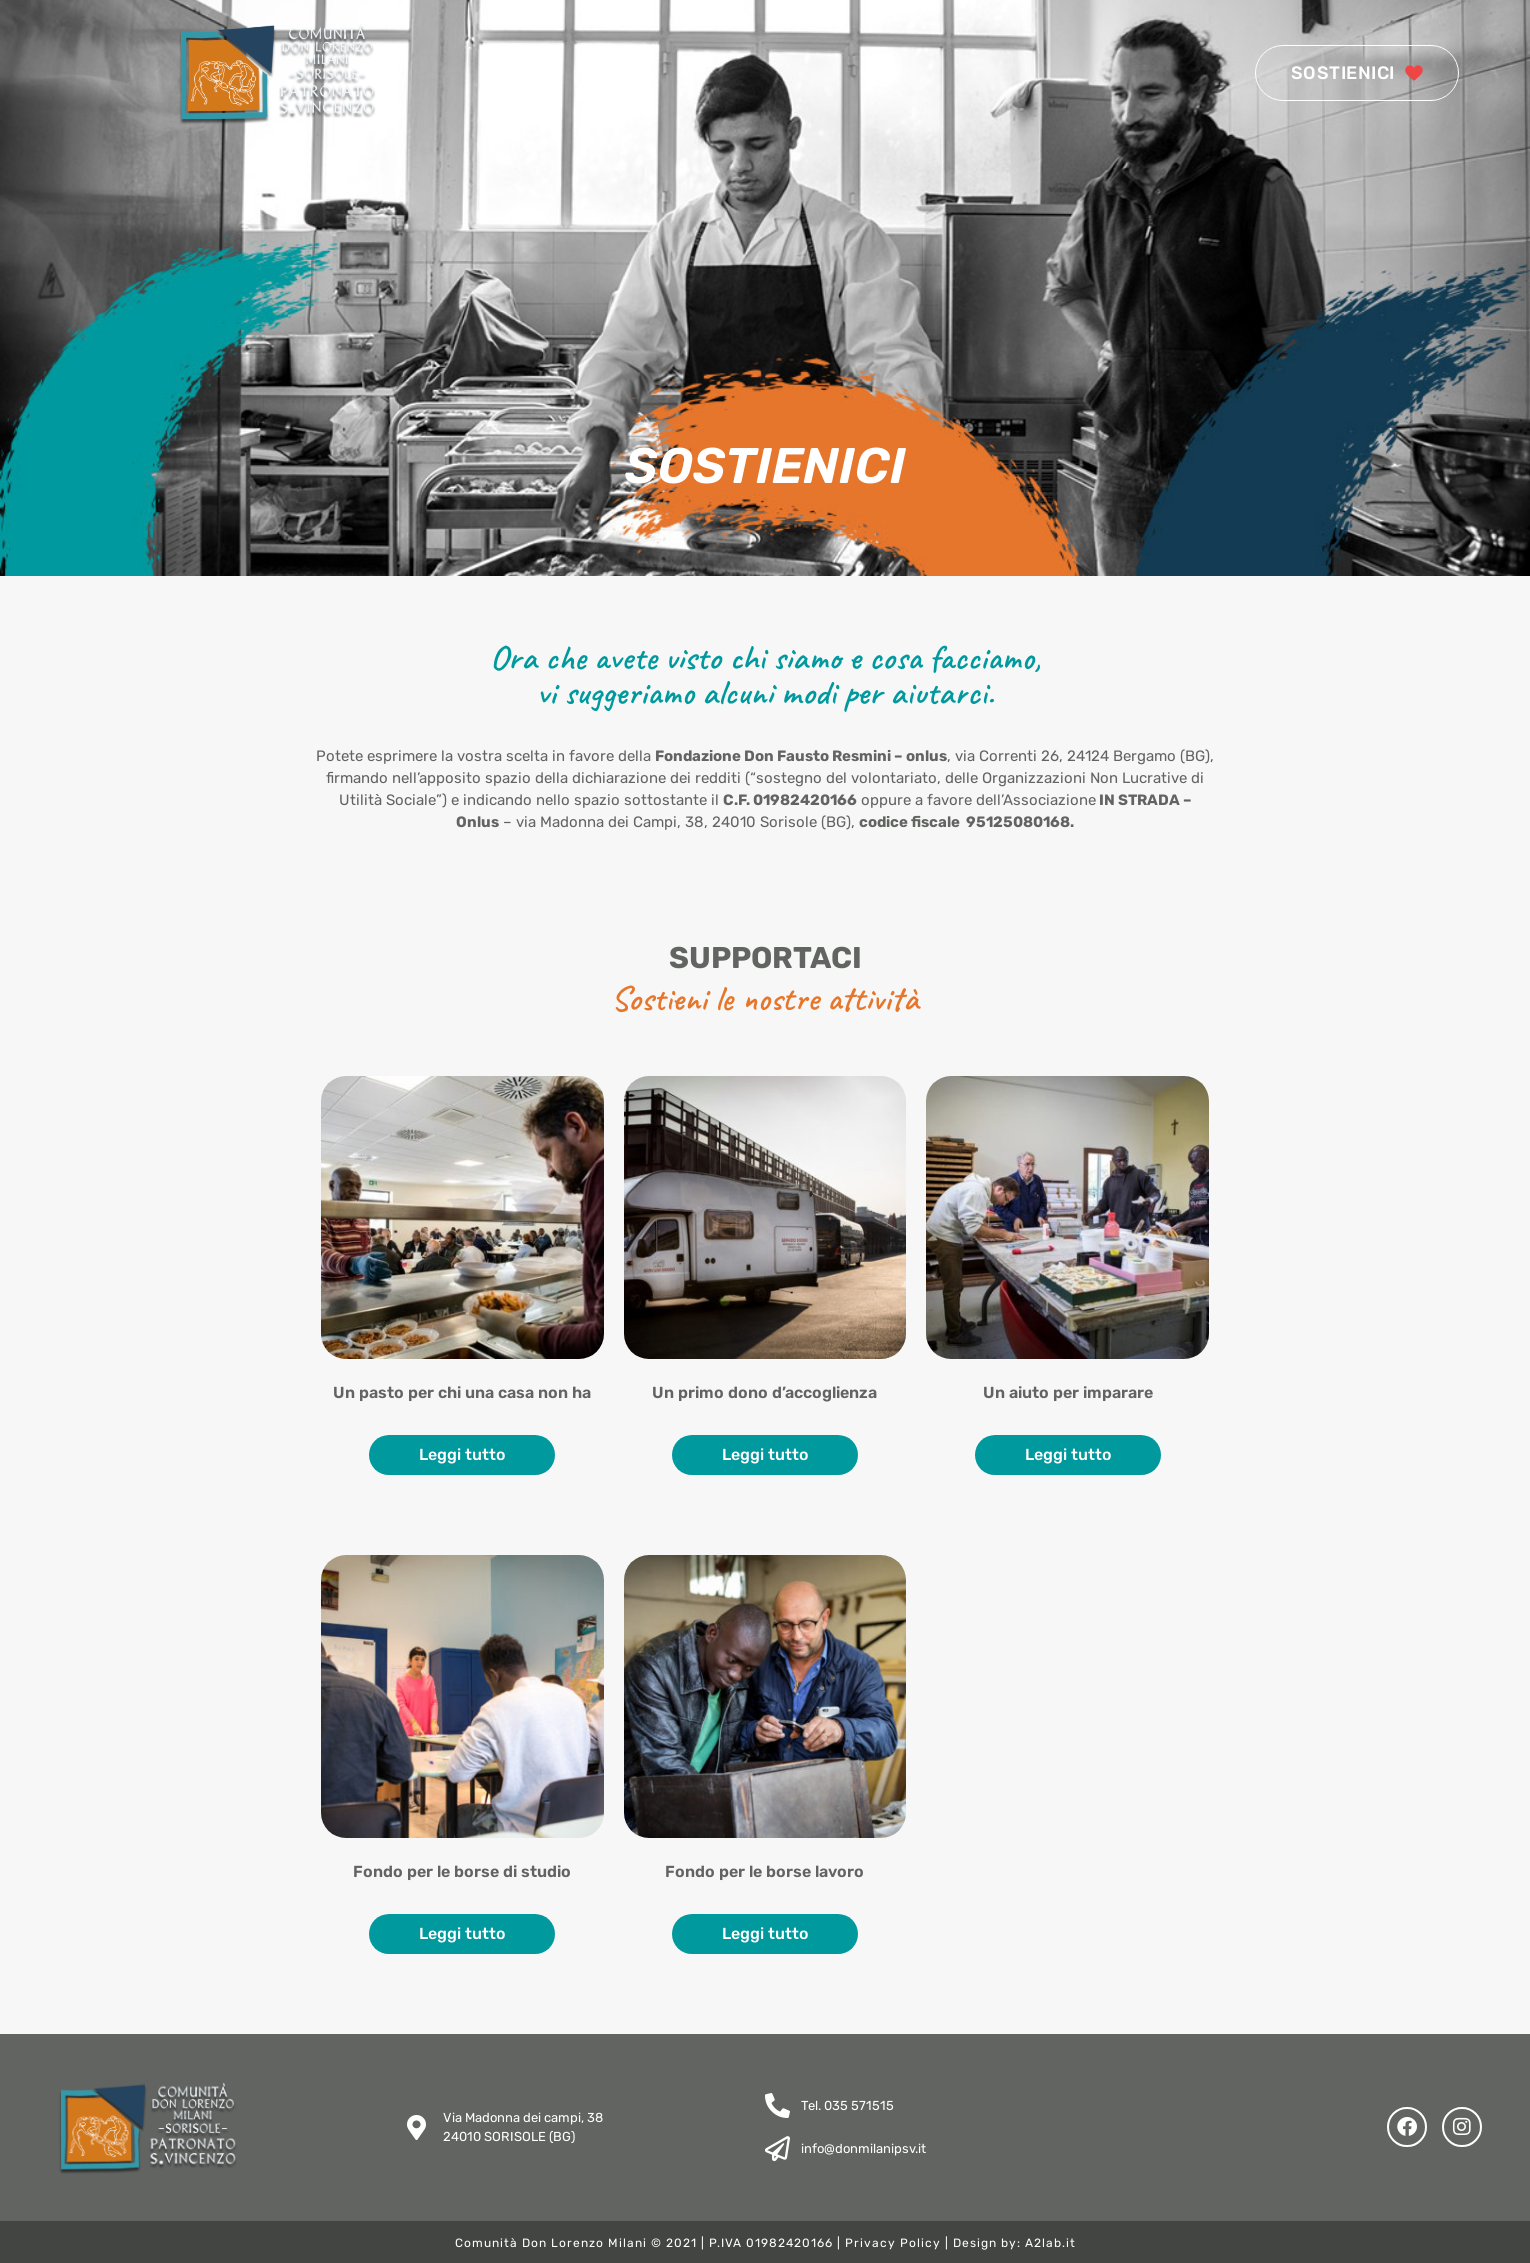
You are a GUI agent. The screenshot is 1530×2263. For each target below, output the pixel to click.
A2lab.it (1050, 2243)
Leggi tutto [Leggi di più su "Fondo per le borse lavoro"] (765, 1933)
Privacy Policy (893, 2243)
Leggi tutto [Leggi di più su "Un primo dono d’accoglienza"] (765, 1454)
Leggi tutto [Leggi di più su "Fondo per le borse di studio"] (462, 1933)
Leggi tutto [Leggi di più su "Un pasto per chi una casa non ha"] (462, 1454)
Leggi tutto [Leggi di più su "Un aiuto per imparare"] (1068, 1454)
